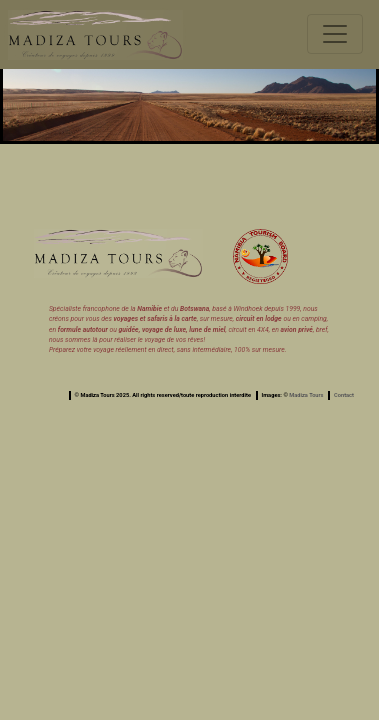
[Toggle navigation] (335, 34)
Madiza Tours (306, 395)
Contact (344, 395)
